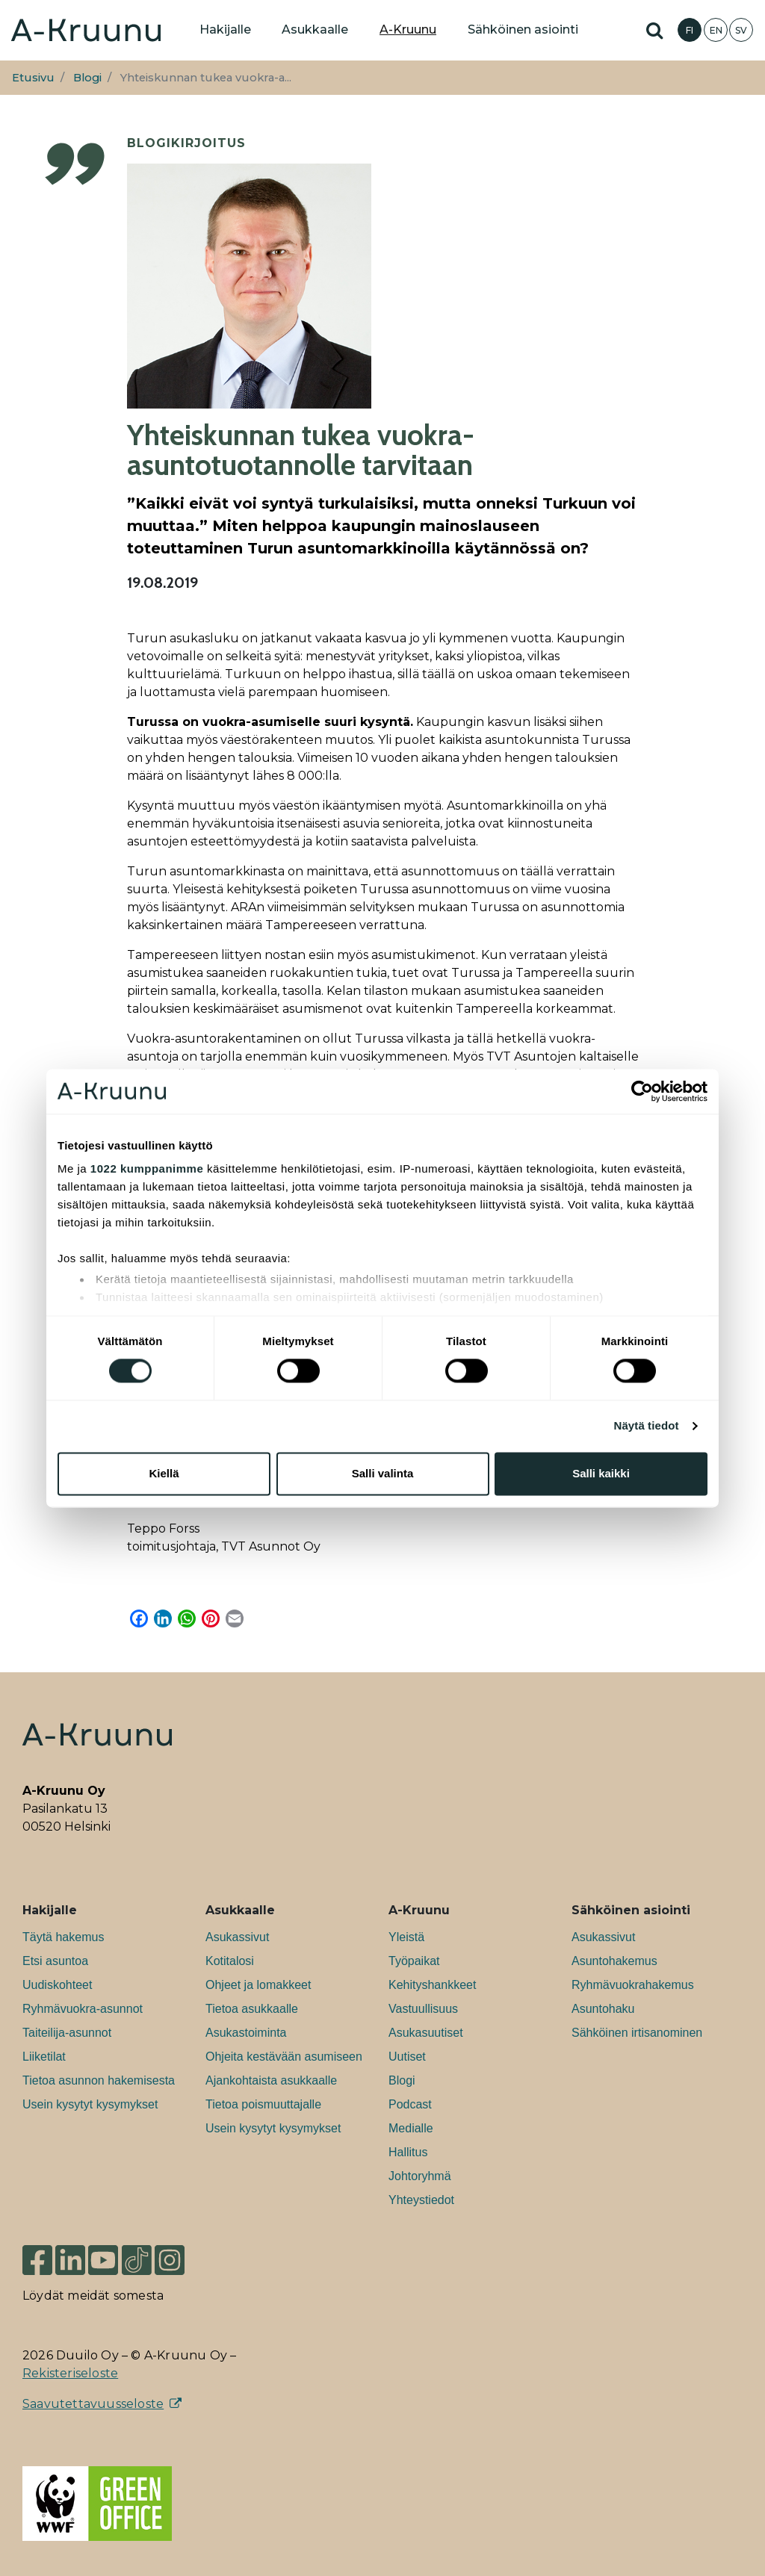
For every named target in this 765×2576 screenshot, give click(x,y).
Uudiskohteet (57, 1984)
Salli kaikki (601, 1473)
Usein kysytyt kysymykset (90, 2104)
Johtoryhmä (419, 2176)
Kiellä (164, 1473)
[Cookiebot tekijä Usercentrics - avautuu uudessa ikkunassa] (642, 1091)
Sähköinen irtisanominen (637, 2032)
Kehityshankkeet (432, 1984)
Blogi (87, 77)
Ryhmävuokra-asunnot (82, 2008)
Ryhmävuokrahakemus (633, 1984)
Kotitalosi (229, 1961)
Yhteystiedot (421, 2200)
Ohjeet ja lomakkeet (258, 1984)
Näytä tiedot (646, 1426)
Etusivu (33, 77)
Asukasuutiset (425, 2032)
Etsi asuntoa (55, 1961)
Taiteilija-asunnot (66, 2032)
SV (741, 30)
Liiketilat (44, 2056)
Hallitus (407, 2152)
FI (689, 30)
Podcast (410, 2104)
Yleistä (406, 1937)
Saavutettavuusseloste (93, 2404)
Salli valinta (383, 1473)
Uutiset (407, 2056)
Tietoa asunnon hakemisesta (98, 2080)
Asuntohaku (603, 2008)
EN (716, 30)
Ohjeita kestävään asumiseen (283, 2056)
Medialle (410, 2128)
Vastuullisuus (423, 2008)
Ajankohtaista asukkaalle (271, 2080)
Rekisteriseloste (70, 2373)
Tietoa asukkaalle (251, 2008)
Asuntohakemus (614, 1961)
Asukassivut (237, 1937)
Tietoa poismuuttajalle (263, 2104)
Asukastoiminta (246, 2032)
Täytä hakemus (63, 1937)
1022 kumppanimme (146, 1168)
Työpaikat (413, 1961)
